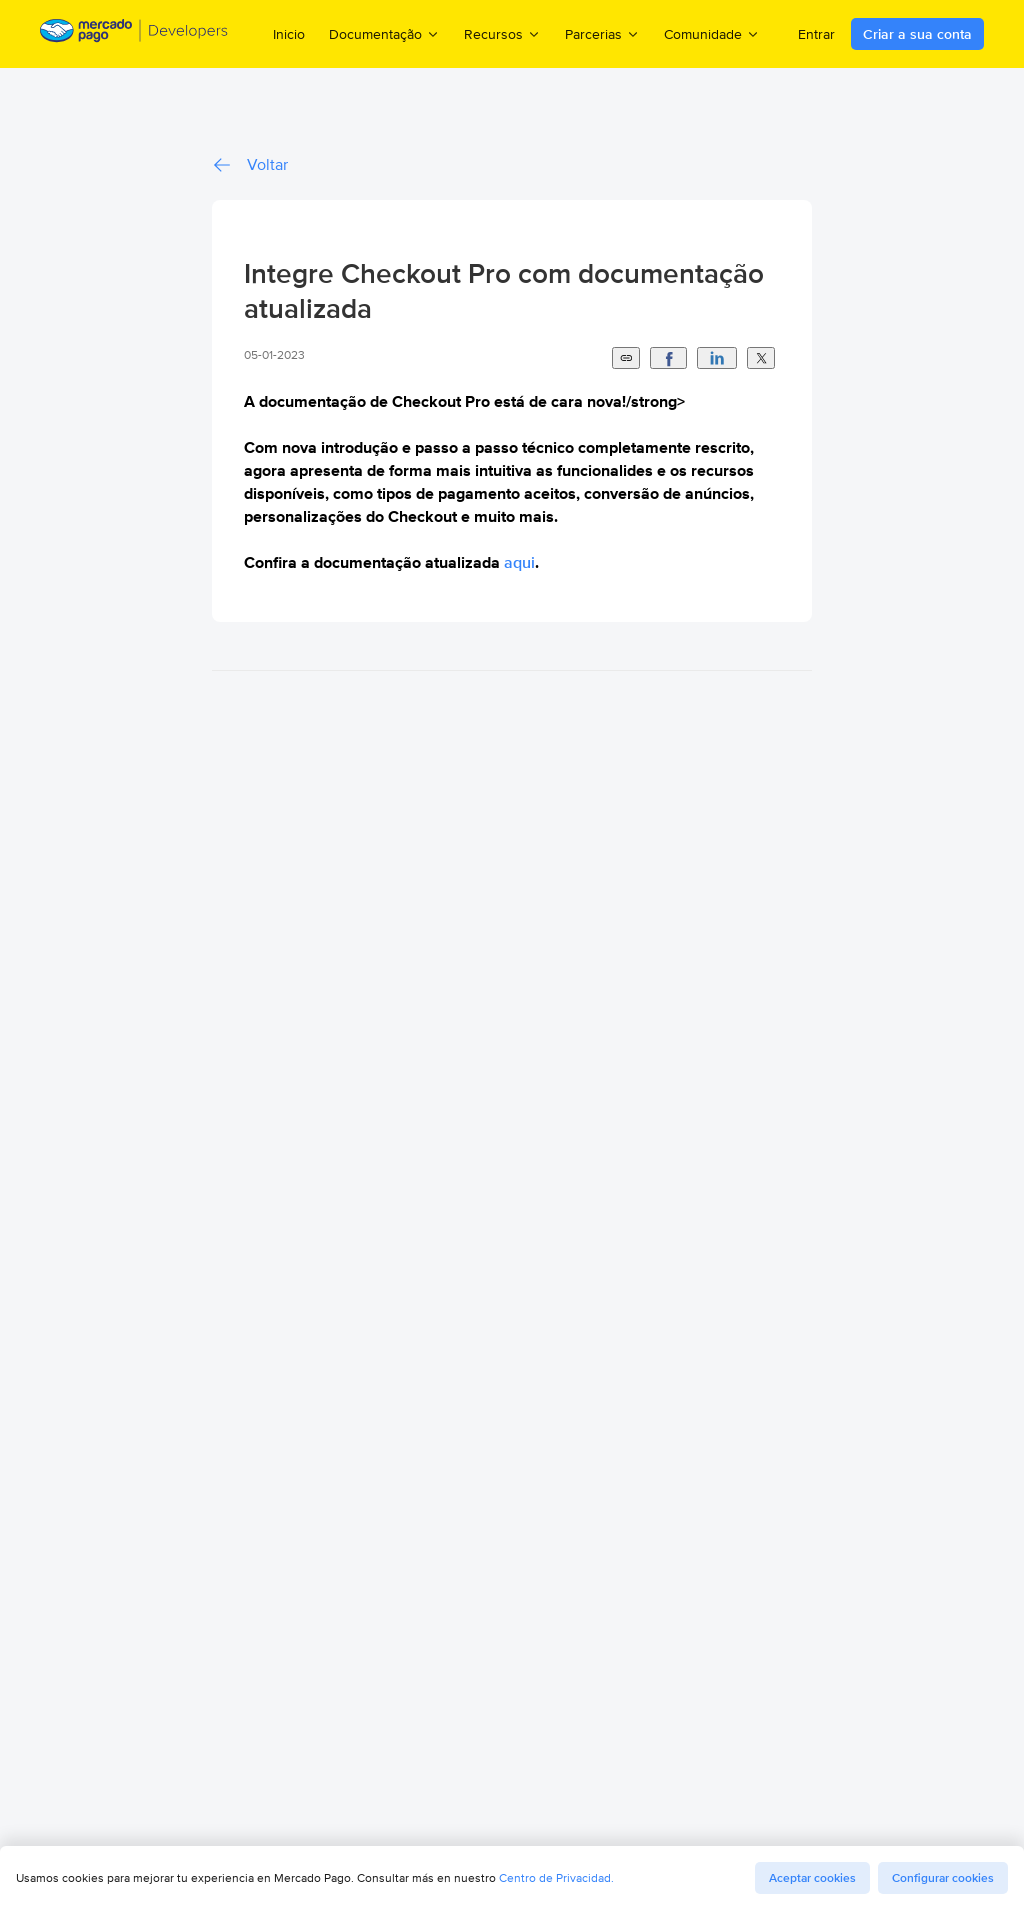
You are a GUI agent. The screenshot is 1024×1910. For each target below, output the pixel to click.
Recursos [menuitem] (502, 33)
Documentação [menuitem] (384, 33)
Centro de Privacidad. (556, 1877)
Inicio (289, 34)
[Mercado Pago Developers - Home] (134, 34)
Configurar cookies (943, 1878)
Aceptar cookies (812, 1878)
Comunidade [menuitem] (712, 33)
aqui (519, 562)
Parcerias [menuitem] (602, 33)
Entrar (816, 34)
